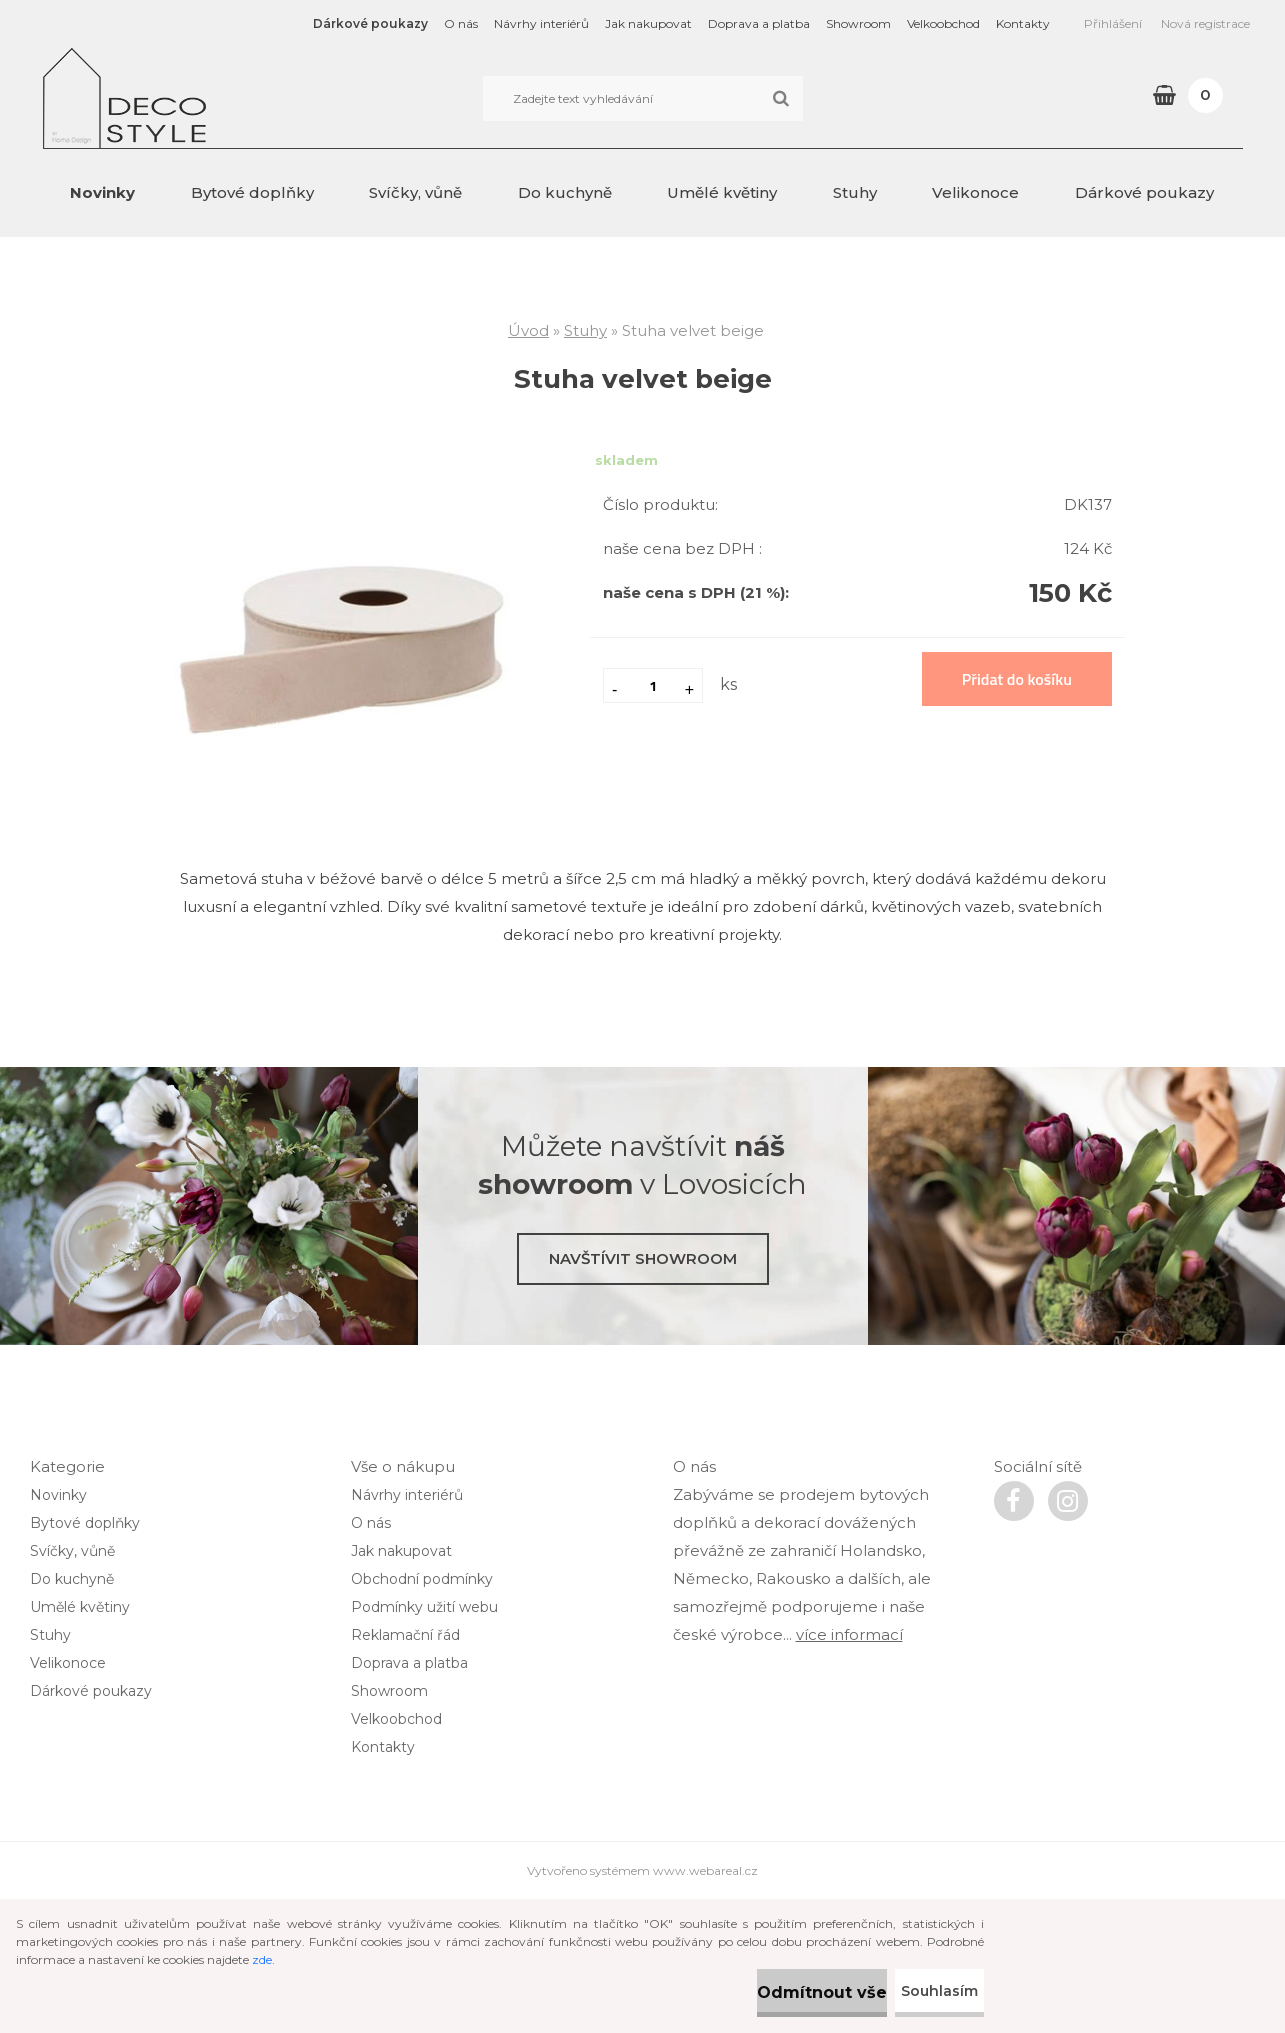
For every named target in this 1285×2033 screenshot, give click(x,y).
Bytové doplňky (252, 192)
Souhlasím (920, 1991)
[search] (780, 99)
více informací (849, 1767)
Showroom (858, 23)
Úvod (528, 330)
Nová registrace (1205, 23)
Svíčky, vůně (415, 192)
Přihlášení (1113, 23)
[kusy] (653, 685)
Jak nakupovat (648, 23)
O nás (461, 23)
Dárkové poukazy (370, 23)
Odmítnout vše (759, 1992)
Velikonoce (975, 192)
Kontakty (1023, 23)
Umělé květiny (722, 192)
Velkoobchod (943, 23)
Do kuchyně (565, 192)
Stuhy (855, 192)
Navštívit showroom (643, 1258)
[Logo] (180, 98)
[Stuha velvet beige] (341, 466)
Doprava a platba (759, 23)
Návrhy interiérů (541, 23)
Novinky (102, 192)
